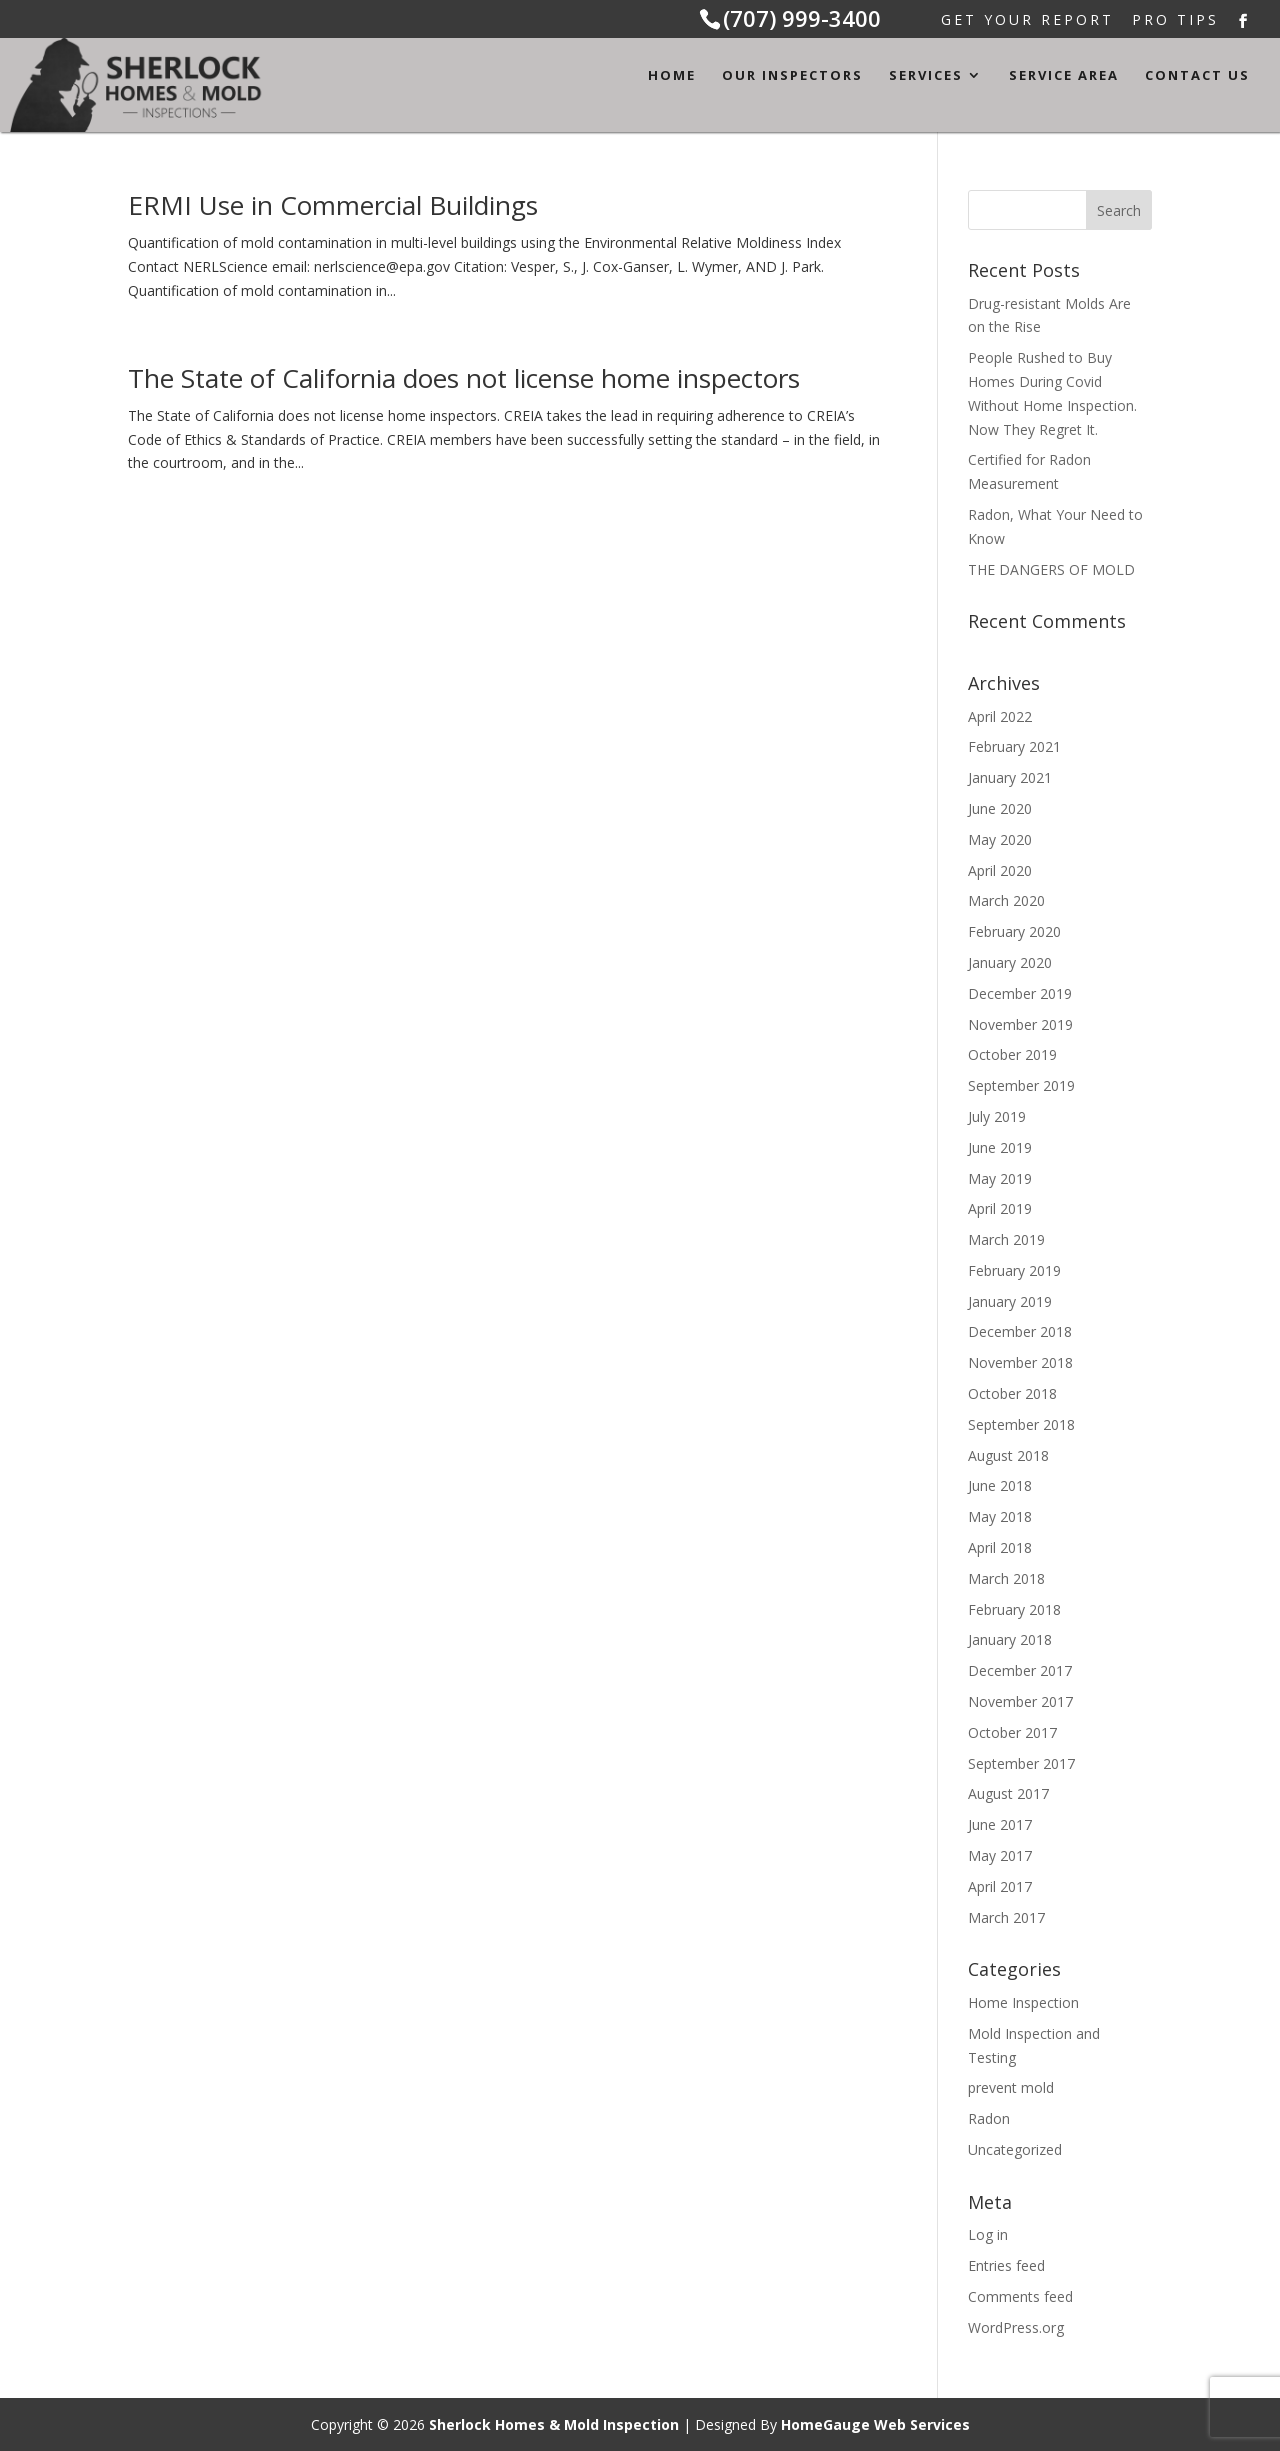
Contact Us (1197, 76)
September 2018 (1021, 1424)
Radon (989, 2118)
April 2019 (1000, 1208)
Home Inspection (1023, 2002)
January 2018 (1010, 1639)
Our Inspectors (792, 76)
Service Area (1064, 76)
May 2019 (1000, 1178)
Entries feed (1006, 2265)
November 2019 (1020, 1024)
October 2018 (1012, 1393)
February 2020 (1014, 931)
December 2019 (1020, 993)
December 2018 (1020, 1331)
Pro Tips (1175, 21)
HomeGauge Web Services (875, 2424)
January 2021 (1010, 777)
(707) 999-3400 (802, 18)
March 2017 (1006, 1917)
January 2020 (1010, 962)
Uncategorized (1015, 2149)
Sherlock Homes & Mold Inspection (554, 2424)
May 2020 (1000, 839)
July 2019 (997, 1116)
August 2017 (1008, 1793)
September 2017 (1021, 1763)
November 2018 (1020, 1362)
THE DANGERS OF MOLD (1051, 569)
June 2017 (1000, 1824)
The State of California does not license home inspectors (464, 378)
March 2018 (1006, 1578)
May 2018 (1000, 1516)
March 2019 (1006, 1239)
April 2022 (1000, 716)
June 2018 (1000, 1485)
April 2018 (1000, 1547)
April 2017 (1000, 1886)
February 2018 (1014, 1609)
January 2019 (1010, 1301)
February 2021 (1014, 746)
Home (672, 76)
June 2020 (1000, 808)
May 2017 (1000, 1855)
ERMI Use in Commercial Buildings (333, 205)
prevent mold (1011, 2087)
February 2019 (1014, 1270)
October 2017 (1012, 1732)
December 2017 (1020, 1670)
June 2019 (1000, 1147)
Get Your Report (1027, 21)
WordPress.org (1016, 2327)
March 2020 (1006, 900)
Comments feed (1020, 2296)
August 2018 (1008, 1455)
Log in (988, 2234)
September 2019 (1021, 1085)
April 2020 (1000, 870)
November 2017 (1020, 1701)
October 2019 (1012, 1054)
